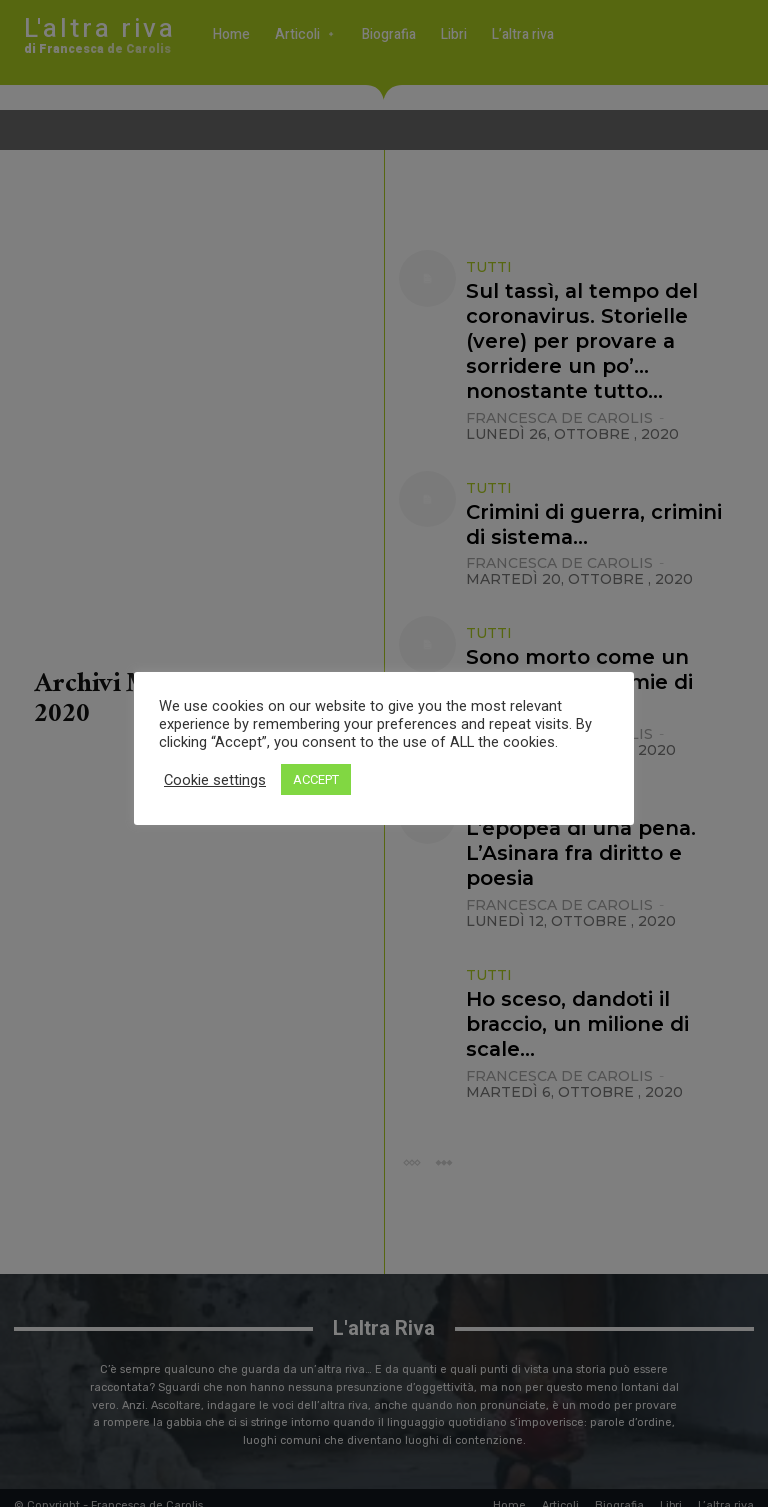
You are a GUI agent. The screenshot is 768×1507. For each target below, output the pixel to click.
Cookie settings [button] (215, 780)
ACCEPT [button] (316, 779)
